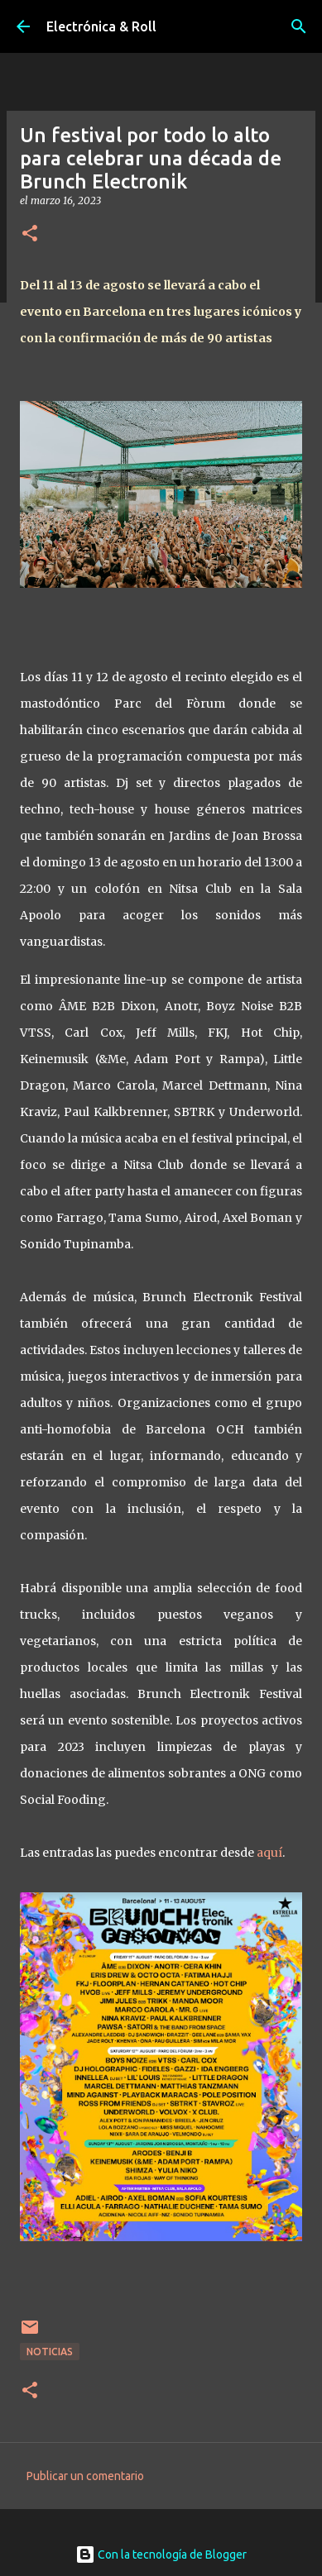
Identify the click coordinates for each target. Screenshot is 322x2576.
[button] (30, 234)
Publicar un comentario (85, 2476)
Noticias (49, 2351)
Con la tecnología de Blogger (161, 2554)
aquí (269, 1852)
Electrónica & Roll (101, 26)
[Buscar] (299, 26)
